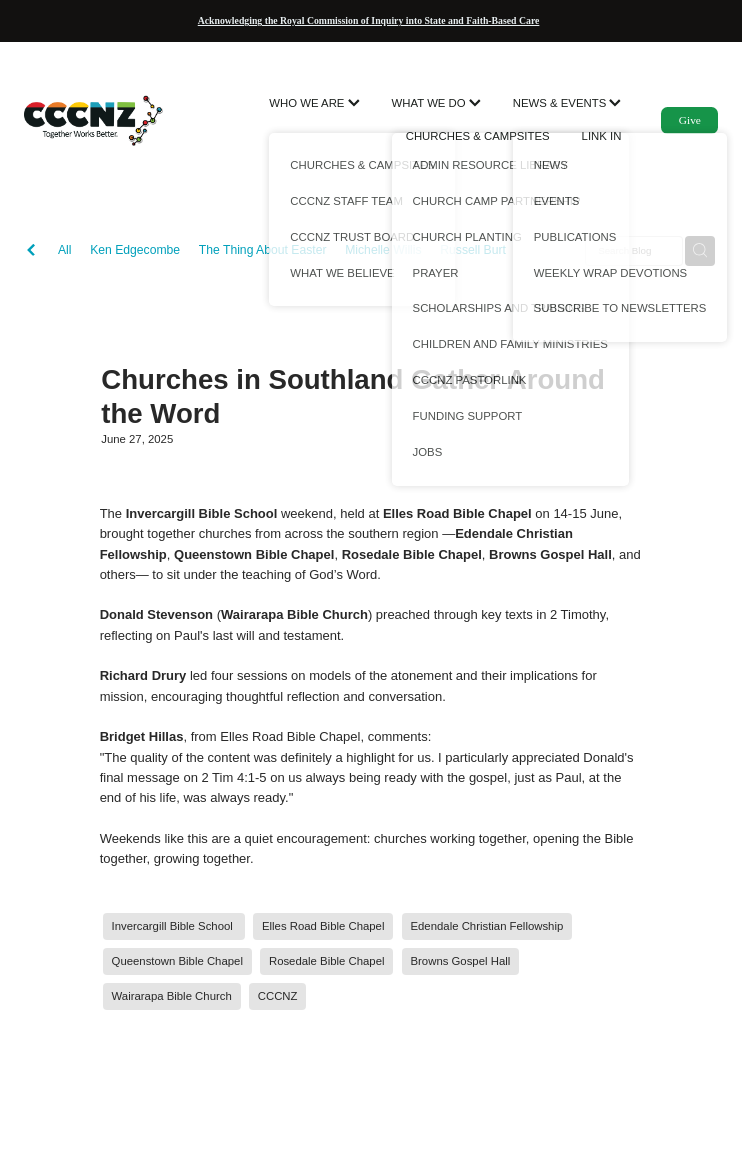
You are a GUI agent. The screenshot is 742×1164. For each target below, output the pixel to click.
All (65, 250)
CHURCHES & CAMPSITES (478, 136)
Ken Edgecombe (135, 250)
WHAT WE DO (436, 103)
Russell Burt (473, 250)
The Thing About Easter (263, 250)
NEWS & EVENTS (567, 103)
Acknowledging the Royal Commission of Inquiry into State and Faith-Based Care (369, 20)
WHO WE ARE (314, 103)
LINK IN (602, 136)
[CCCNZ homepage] (93, 120)
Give (690, 120)
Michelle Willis (383, 250)
